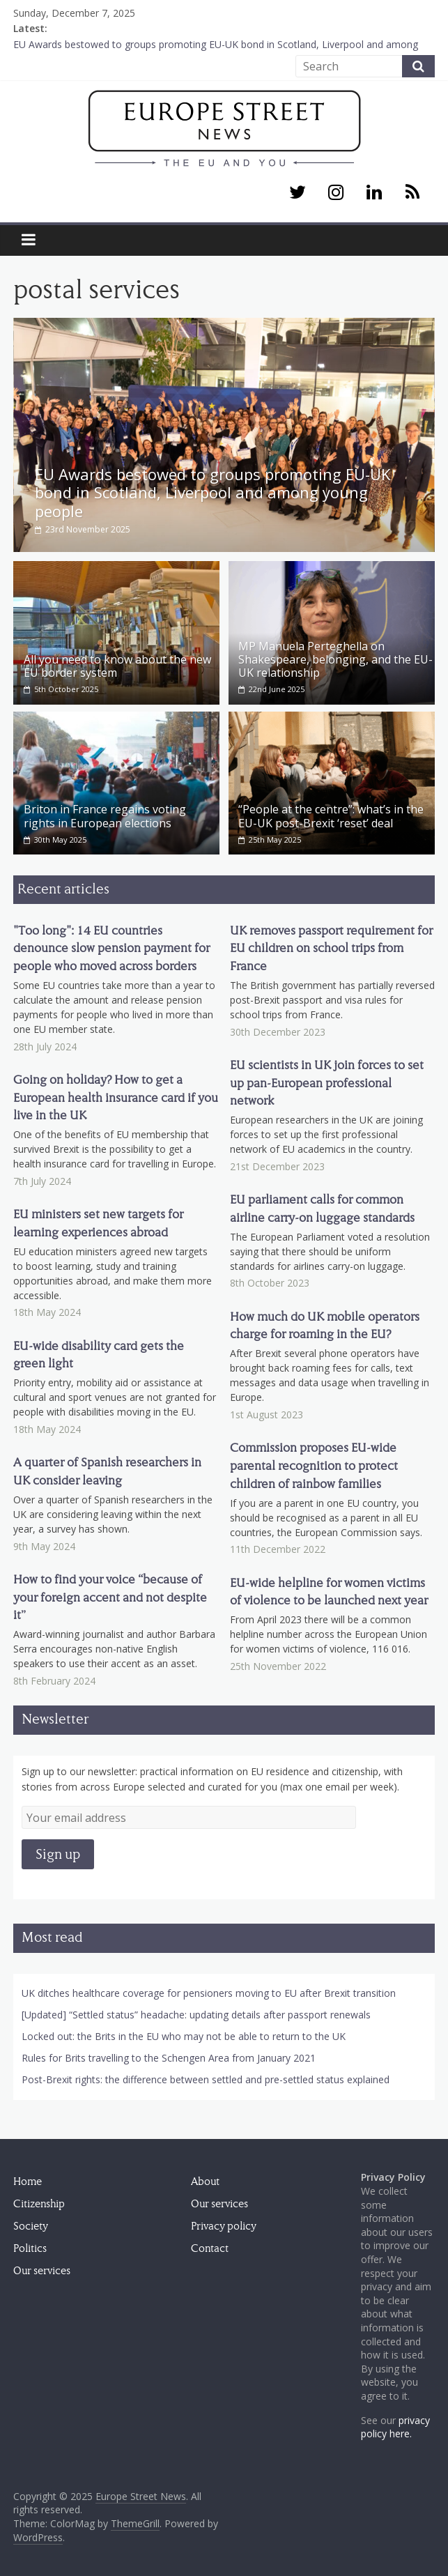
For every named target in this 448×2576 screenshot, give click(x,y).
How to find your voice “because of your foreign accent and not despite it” (110, 1595)
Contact (210, 2246)
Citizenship (39, 2201)
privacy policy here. (395, 2424)
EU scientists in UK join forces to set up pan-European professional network (327, 1080)
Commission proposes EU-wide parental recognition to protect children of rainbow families (314, 1464)
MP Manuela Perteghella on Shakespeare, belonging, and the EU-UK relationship (335, 656)
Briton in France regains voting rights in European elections (105, 813)
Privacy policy (223, 2224)
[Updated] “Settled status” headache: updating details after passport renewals (196, 2012)
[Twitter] (297, 193)
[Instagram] (335, 193)
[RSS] (412, 193)
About (205, 2179)
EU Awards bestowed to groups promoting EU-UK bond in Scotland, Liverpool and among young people (212, 492)
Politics (30, 2246)
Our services (41, 2268)
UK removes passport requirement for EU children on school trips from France (331, 946)
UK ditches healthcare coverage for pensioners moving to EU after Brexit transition (209, 1991)
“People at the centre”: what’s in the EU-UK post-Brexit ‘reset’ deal (331, 813)
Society (30, 2224)
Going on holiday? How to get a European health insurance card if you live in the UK (115, 1095)
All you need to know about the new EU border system (117, 663)
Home (27, 2179)
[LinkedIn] (373, 193)
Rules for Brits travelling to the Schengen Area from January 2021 (169, 2055)
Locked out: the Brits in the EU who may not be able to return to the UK (184, 2034)
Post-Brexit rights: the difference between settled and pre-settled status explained (205, 2077)
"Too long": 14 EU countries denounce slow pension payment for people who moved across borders (111, 946)
